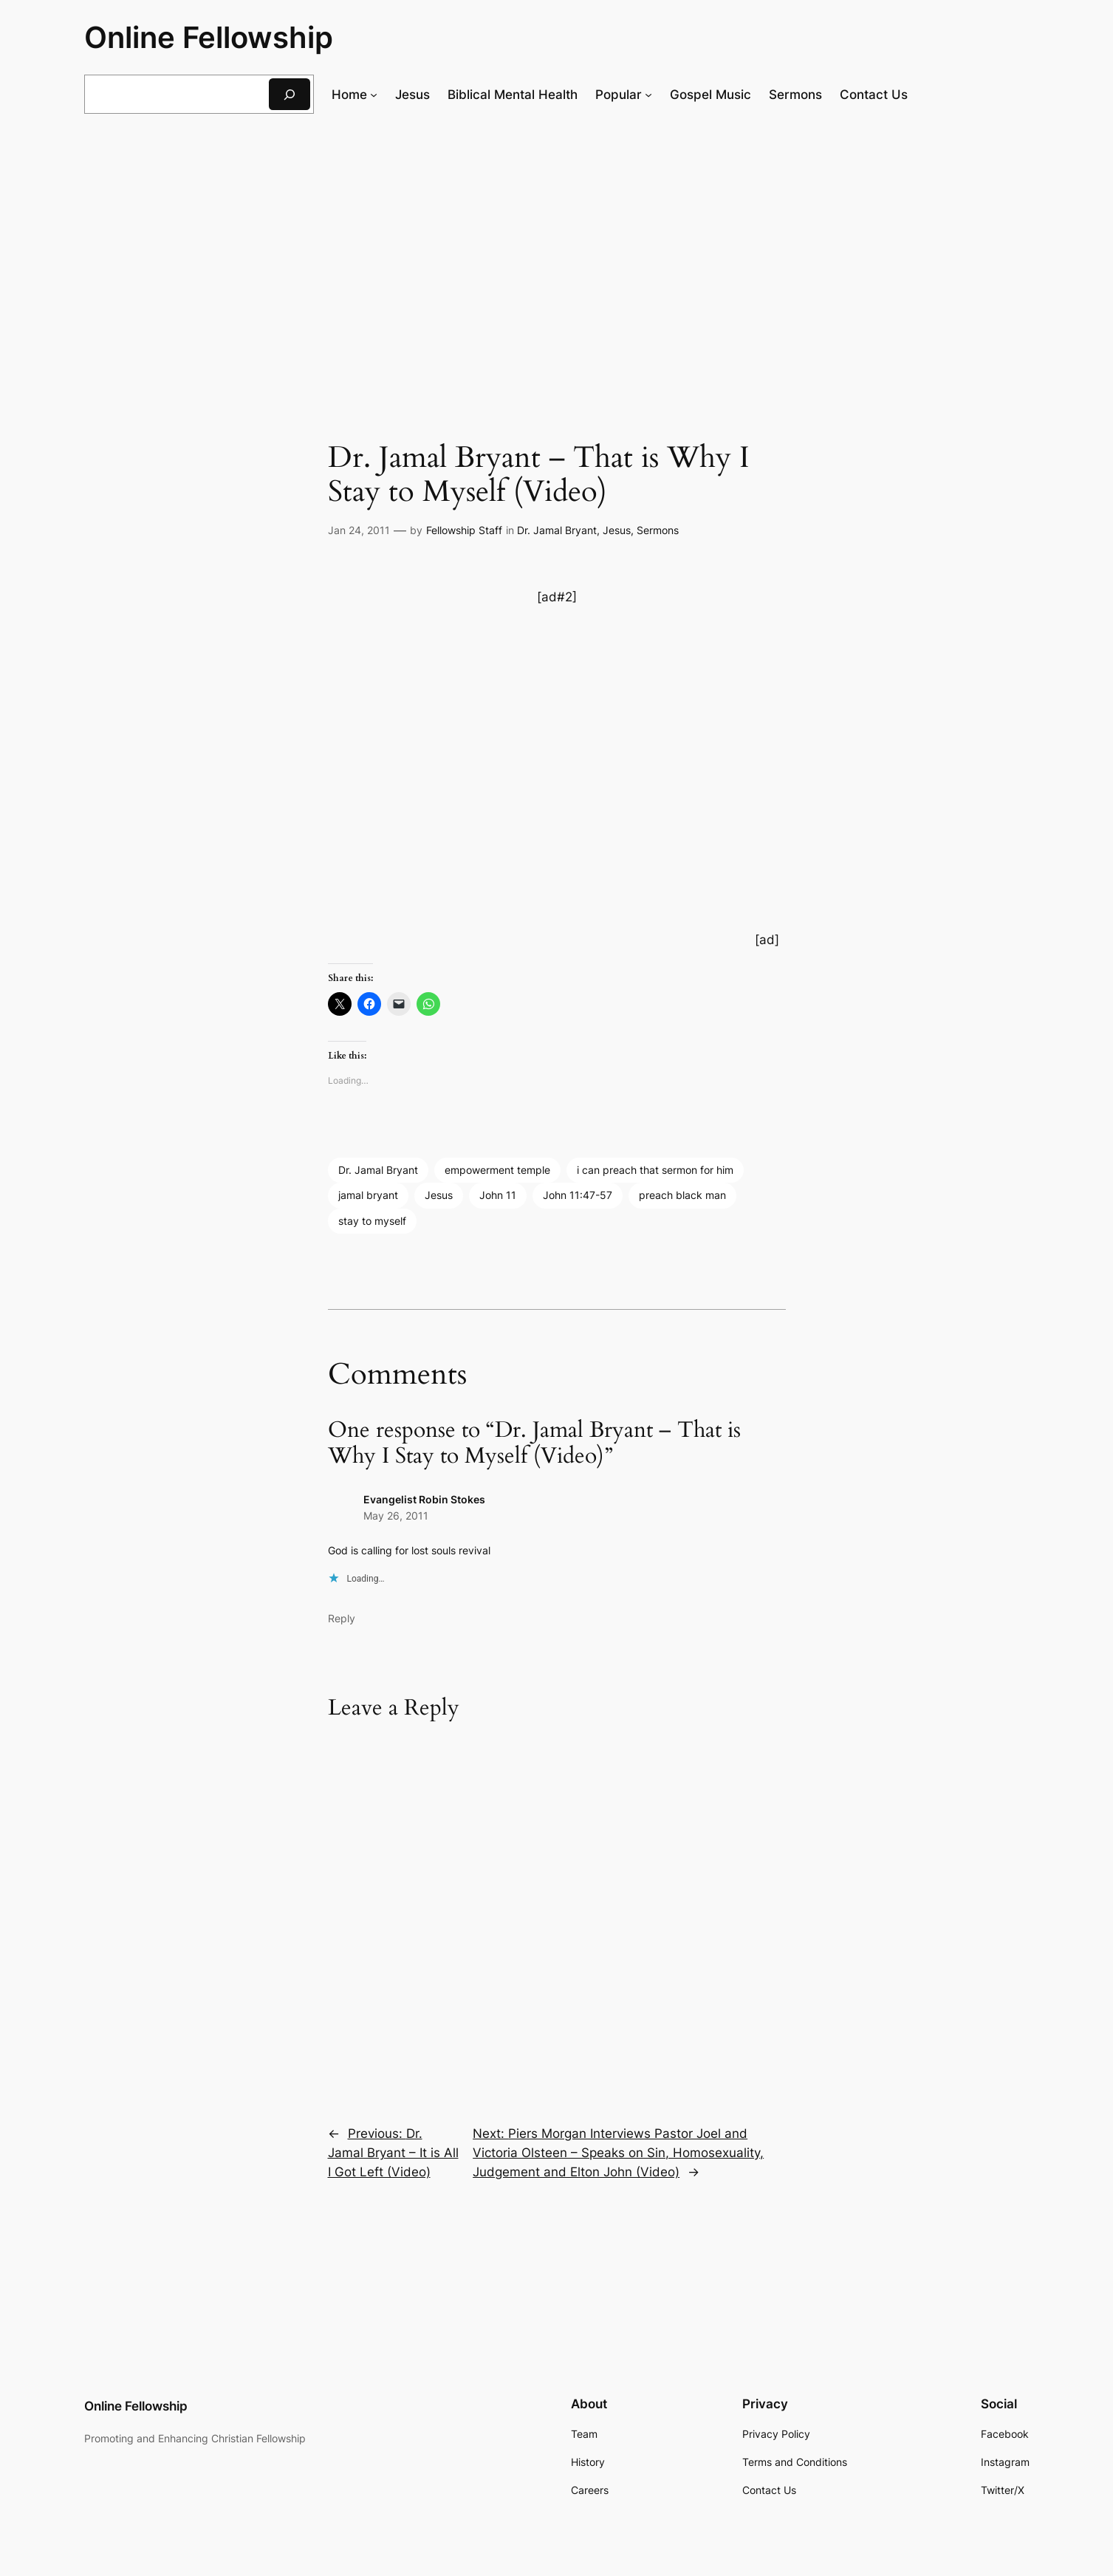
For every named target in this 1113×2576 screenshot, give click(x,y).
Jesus (617, 530)
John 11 (497, 1195)
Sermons (658, 530)
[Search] (289, 94)
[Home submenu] (373, 94)
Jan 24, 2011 (359, 530)
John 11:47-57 (577, 1195)
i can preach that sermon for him (655, 1170)
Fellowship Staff (464, 530)
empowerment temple (497, 1170)
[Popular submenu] (648, 94)
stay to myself (372, 1220)
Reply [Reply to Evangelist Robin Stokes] (341, 1618)
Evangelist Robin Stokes (424, 1499)
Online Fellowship (208, 37)
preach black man (682, 1195)
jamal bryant (368, 1195)
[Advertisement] (557, 246)
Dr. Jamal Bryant (557, 530)
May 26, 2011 (395, 1515)
